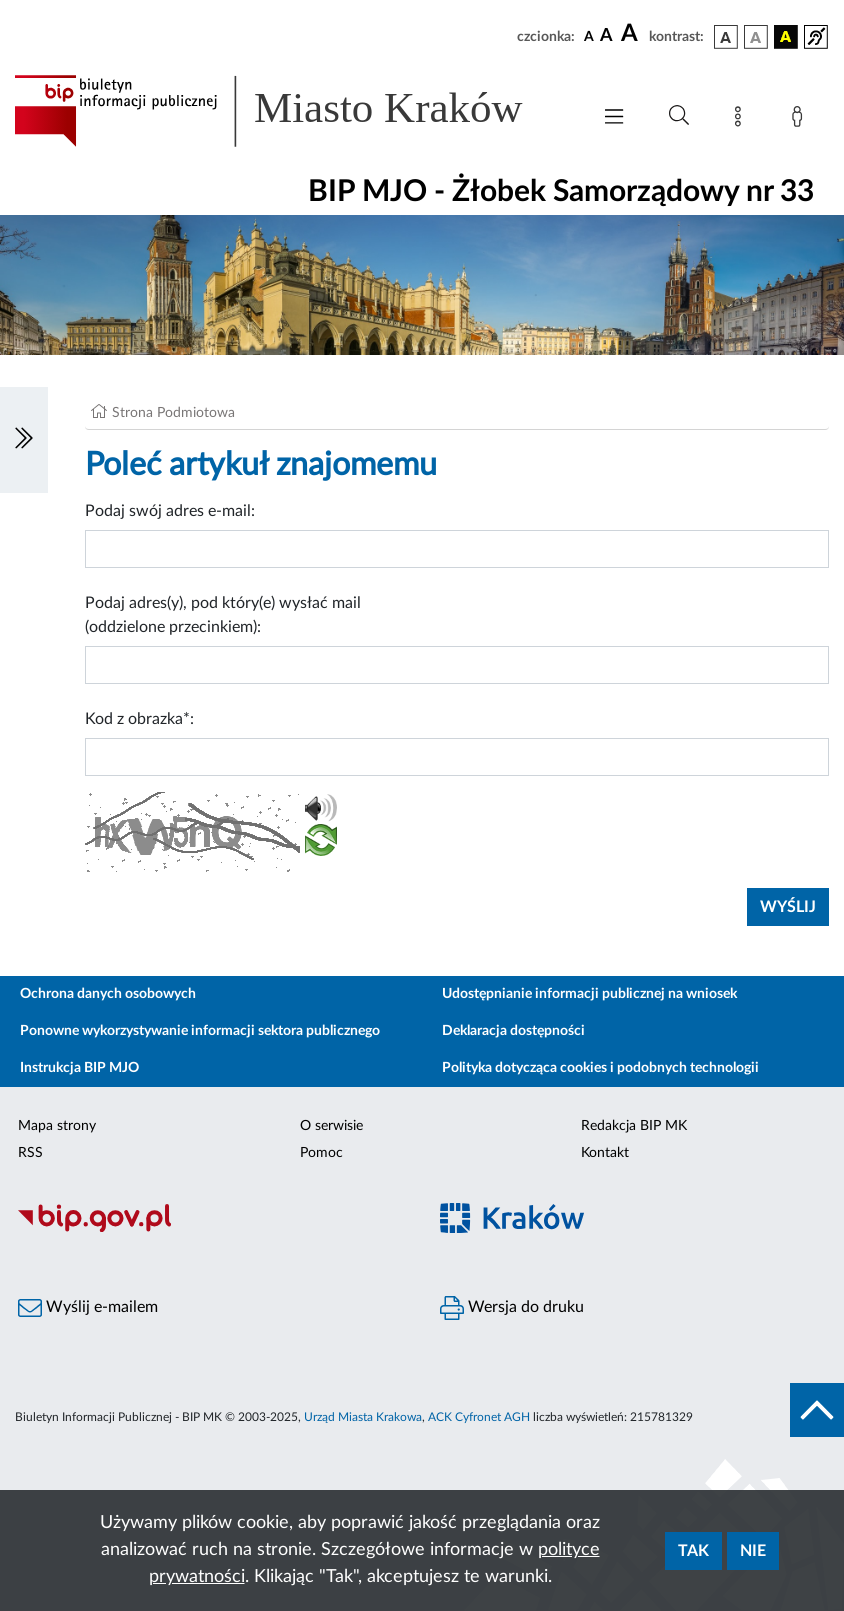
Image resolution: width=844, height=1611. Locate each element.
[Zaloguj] (801, 120)
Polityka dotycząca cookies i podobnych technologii (600, 1068)
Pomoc (321, 1153)
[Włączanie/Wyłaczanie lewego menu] (24, 440)
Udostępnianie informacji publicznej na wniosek (589, 994)
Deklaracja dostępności (513, 1031)
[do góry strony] (817, 1410)
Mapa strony (57, 1126)
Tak (693, 1551)
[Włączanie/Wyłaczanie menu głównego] (614, 118)
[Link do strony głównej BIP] (292, 111)
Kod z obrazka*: (139, 719)
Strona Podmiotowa (173, 413)
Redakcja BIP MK (634, 1126)
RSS (30, 1153)
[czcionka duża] (632, 34)
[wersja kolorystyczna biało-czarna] (756, 37)
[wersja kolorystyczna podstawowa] (726, 37)
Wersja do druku (512, 1308)
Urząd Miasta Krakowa (363, 1417)
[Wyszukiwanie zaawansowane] (679, 116)
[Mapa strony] (742, 120)
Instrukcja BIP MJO (79, 1068)
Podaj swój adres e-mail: (170, 511)
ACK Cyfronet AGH (479, 1417)
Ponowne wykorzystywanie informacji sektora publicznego (200, 1031)
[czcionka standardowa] (589, 36)
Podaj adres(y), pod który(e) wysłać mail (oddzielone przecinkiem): (223, 615)
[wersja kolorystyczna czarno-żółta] (786, 37)
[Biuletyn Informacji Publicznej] (211, 1229)
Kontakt (605, 1153)
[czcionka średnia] (606, 36)
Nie (753, 1551)
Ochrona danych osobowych (108, 994)
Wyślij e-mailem (88, 1308)
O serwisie (331, 1126)
